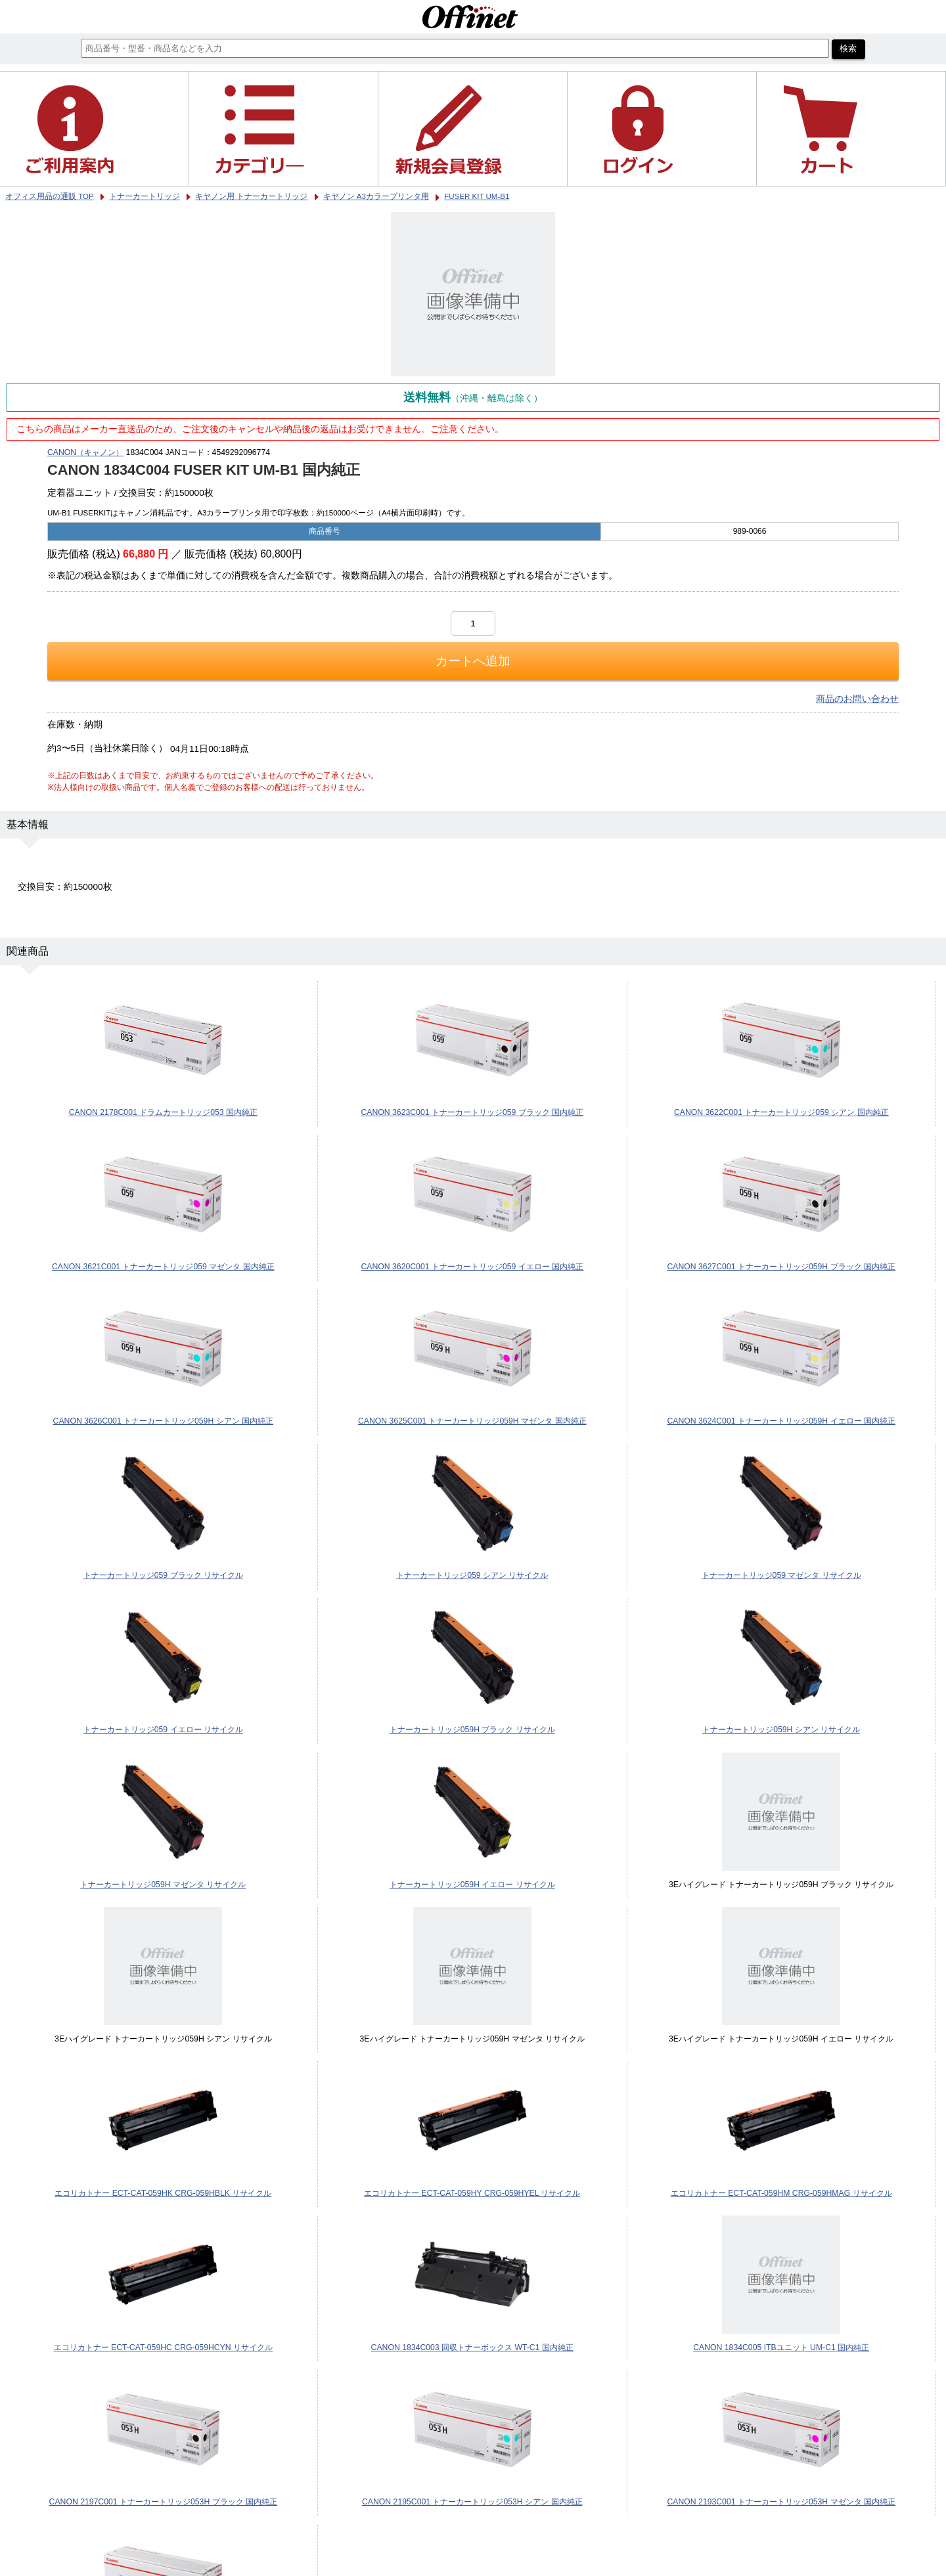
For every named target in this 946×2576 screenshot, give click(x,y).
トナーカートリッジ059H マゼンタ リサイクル (163, 1884)
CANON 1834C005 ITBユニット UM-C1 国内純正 (781, 2347)
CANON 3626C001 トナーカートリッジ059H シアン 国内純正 (163, 1421)
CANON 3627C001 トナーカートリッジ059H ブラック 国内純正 (781, 1266)
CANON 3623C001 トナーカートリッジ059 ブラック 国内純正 (472, 1112)
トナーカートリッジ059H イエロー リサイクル (472, 1884)
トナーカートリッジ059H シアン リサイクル (781, 1729)
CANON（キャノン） (85, 452)
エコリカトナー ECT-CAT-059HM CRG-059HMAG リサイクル (781, 2193)
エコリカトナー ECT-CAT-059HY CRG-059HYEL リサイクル (472, 2193)
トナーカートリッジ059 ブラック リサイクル (163, 1575)
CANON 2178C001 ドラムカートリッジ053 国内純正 (163, 1112)
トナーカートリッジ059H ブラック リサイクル (472, 1729)
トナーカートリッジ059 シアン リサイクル (472, 1575)
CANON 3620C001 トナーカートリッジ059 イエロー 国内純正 (472, 1266)
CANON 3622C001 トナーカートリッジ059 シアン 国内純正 (781, 1112)
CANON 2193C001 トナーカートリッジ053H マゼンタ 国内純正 (781, 2501)
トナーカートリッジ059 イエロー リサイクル (163, 1729)
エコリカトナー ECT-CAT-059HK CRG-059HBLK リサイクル (163, 2193)
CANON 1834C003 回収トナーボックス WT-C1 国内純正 (472, 2347)
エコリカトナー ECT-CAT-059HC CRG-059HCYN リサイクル (163, 2347)
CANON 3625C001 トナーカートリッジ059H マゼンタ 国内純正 (472, 1421)
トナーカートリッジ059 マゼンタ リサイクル (781, 1575)
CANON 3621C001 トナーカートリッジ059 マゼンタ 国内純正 (163, 1266)
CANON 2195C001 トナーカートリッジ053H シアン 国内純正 (472, 2501)
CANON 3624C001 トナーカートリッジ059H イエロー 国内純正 (781, 1421)
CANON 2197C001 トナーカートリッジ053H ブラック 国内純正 (163, 2501)
